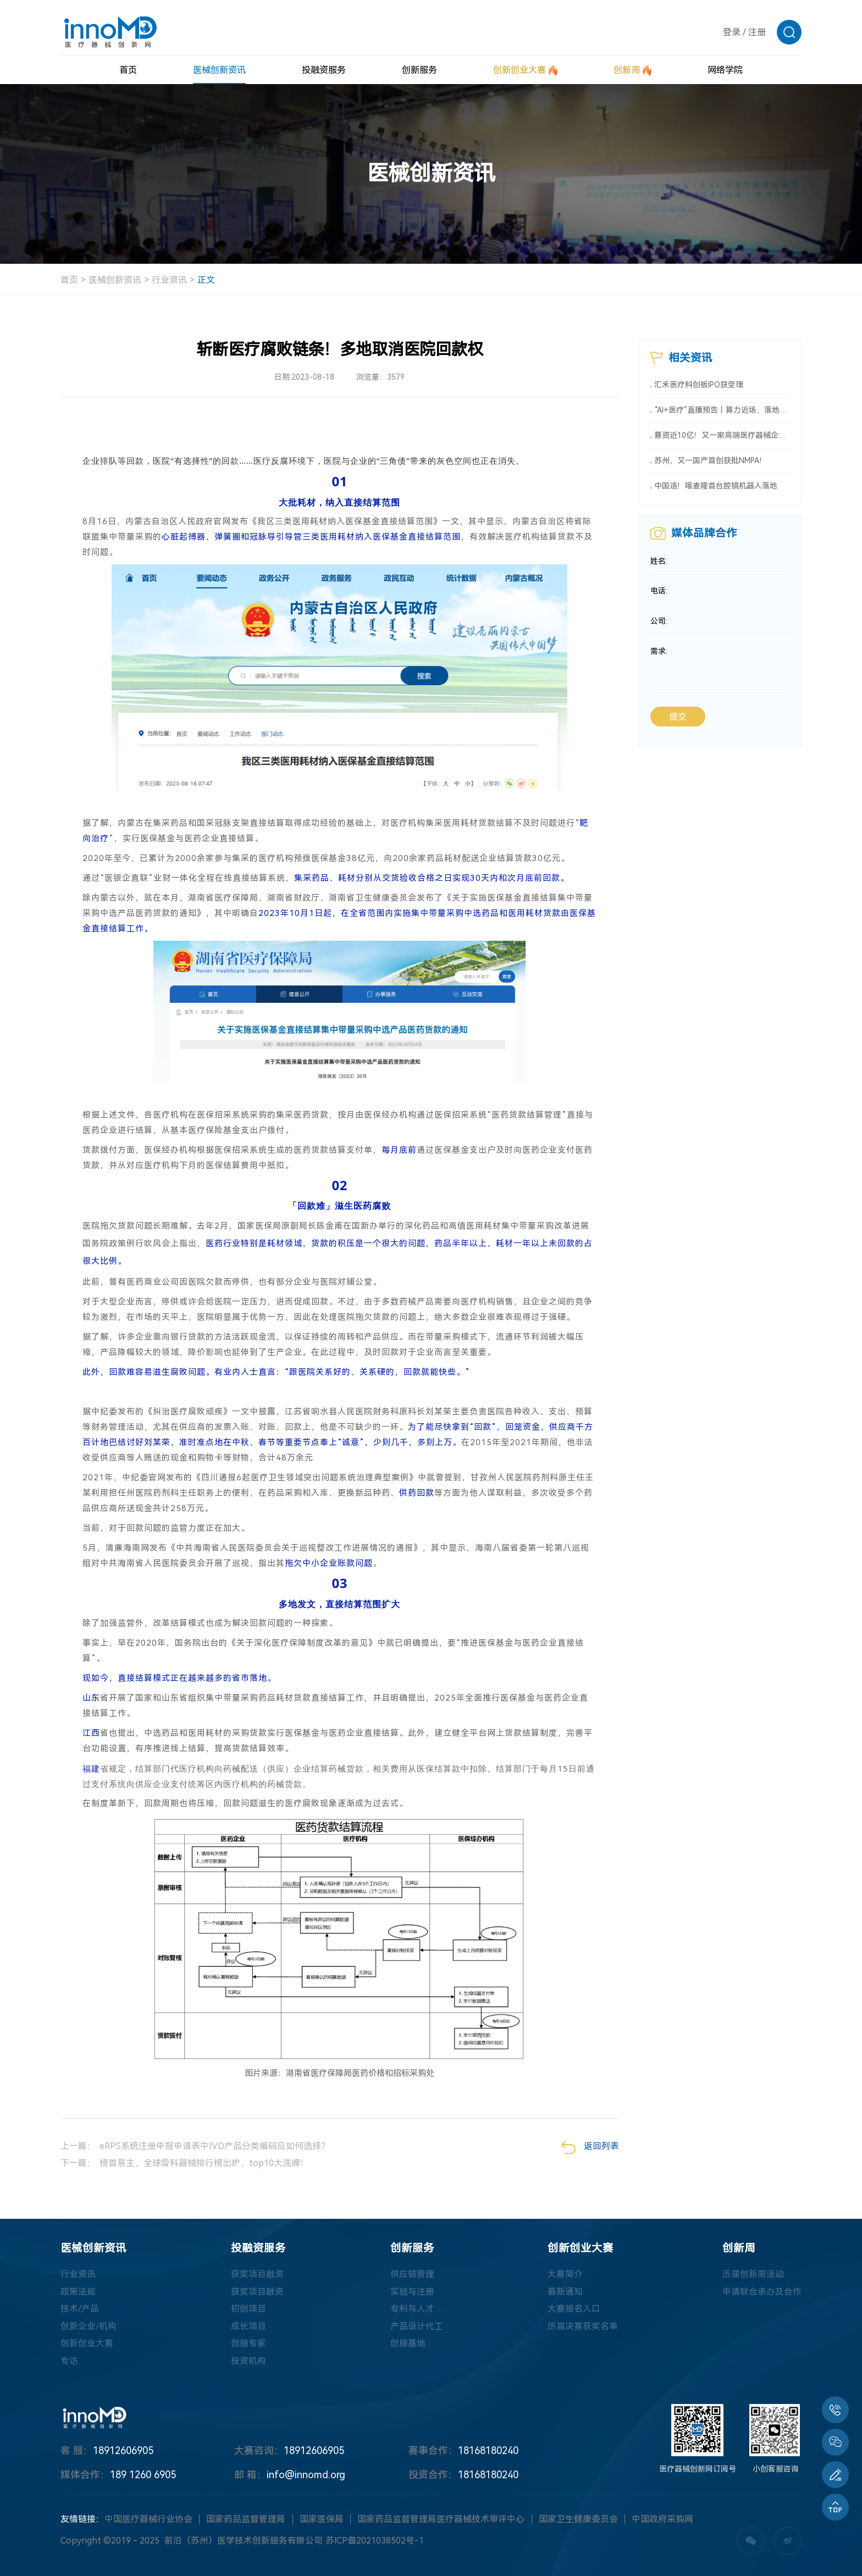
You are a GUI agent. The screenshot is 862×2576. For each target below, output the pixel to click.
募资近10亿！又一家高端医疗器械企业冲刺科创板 (722, 436)
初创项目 (248, 2309)
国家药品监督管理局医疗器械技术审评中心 (440, 2521)
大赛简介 (565, 2274)
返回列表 (590, 2147)
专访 (69, 2362)
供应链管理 (412, 2274)
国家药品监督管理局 (245, 2521)
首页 (69, 280)
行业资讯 (169, 280)
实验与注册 (412, 2291)
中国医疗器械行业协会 (148, 2521)
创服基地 (408, 2344)
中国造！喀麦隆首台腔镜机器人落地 (715, 488)
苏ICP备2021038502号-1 (374, 2542)
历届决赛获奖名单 (583, 2327)
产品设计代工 (416, 2327)
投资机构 (248, 2362)
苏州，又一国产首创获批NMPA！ (710, 462)
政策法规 (78, 2291)
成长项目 (248, 2327)
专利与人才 (412, 2309)
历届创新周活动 (753, 2274)
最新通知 (565, 2291)
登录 (732, 32)
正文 (206, 280)
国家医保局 (322, 2521)
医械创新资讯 (115, 280)
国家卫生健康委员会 (578, 2521)
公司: (658, 625)
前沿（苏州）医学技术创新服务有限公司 (243, 2542)
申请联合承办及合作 (762, 2291)
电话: (658, 595)
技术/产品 (79, 2309)
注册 (757, 32)
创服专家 (248, 2344)
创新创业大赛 (86, 2344)
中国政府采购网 (662, 2521)
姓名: (658, 564)
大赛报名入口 (574, 2309)
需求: (658, 656)
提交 (678, 722)
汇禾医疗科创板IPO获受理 (698, 385)
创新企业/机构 (88, 2327)
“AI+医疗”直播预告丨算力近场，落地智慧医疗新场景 (722, 411)
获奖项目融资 (257, 2274)
